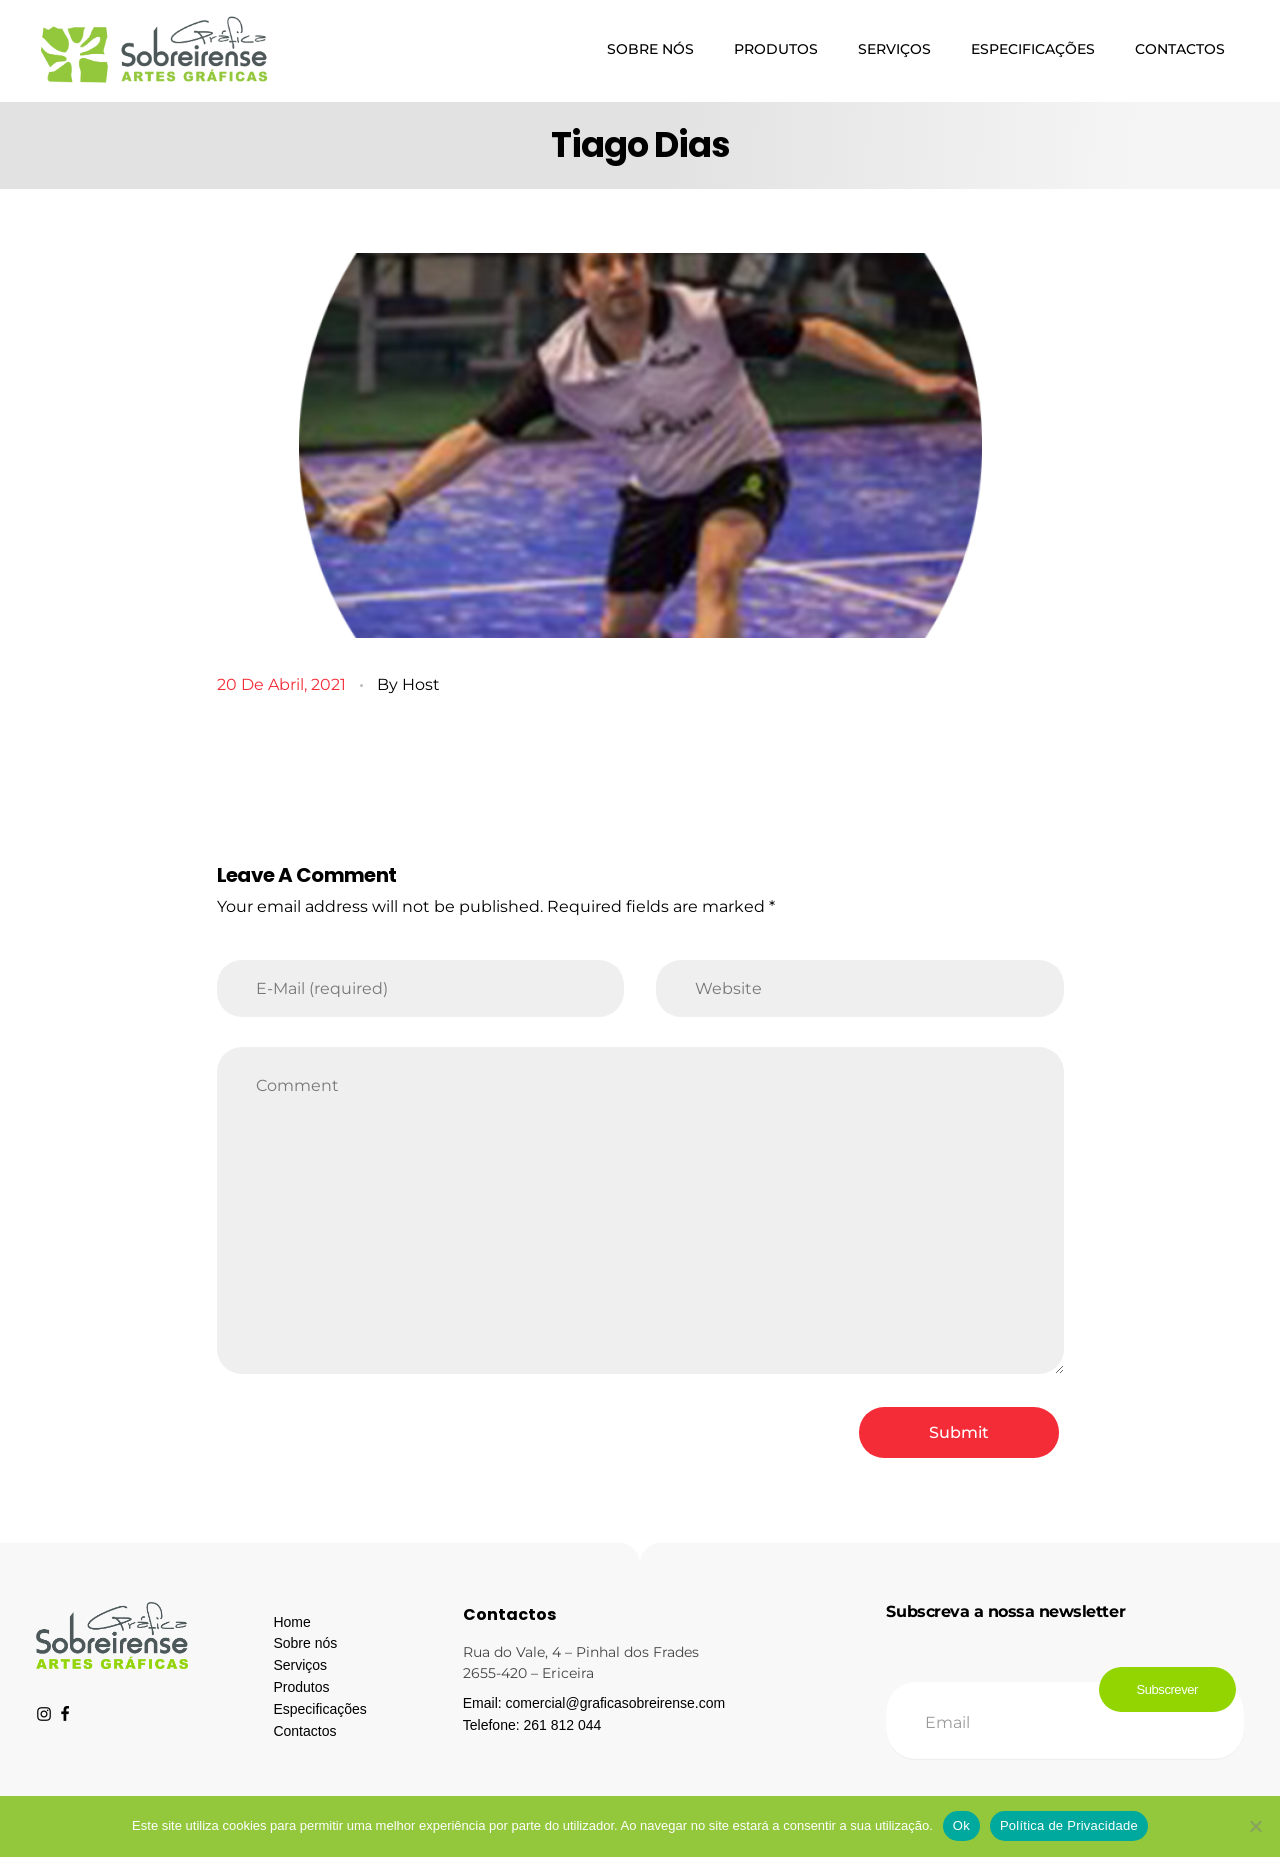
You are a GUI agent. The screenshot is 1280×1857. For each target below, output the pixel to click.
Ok (961, 1825)
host (421, 684)
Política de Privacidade (1069, 1825)
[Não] (1255, 1826)
